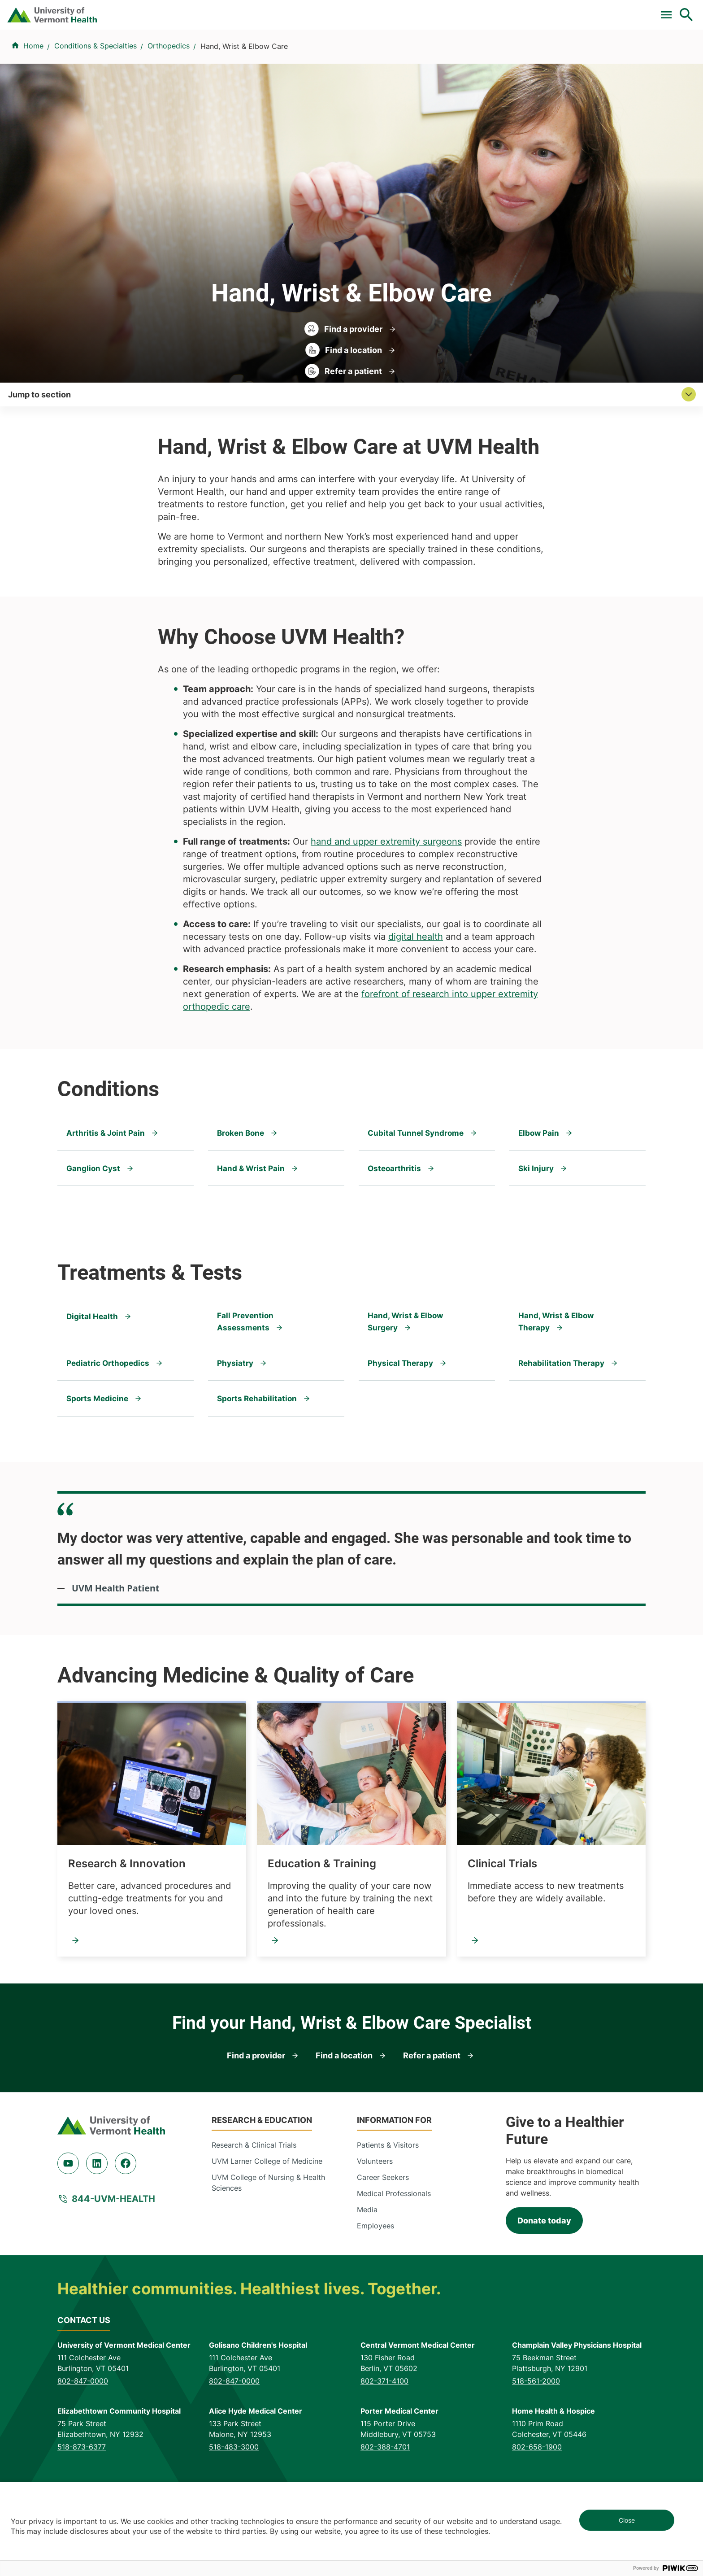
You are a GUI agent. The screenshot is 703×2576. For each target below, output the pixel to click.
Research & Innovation (127, 1924)
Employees (375, 2286)
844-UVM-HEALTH (113, 2259)
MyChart (670, 10)
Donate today (544, 2281)
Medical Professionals (394, 2254)
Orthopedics (169, 99)
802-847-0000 (82, 2441)
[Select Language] (595, 10)
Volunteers (375, 2222)
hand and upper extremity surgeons (386, 901)
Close (627, 2520)
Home (33, 99)
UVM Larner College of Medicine (267, 2222)
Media (367, 2270)
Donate (498, 10)
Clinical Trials (343, 10)
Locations (461, 55)
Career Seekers (383, 2238)
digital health (415, 996)
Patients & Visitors (534, 55)
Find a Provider (280, 55)
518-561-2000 (536, 2441)
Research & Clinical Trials (254, 2205)
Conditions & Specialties (377, 55)
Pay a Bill (289, 10)
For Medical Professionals (425, 10)
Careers (539, 10)
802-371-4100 (384, 2441)
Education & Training (322, 1924)
